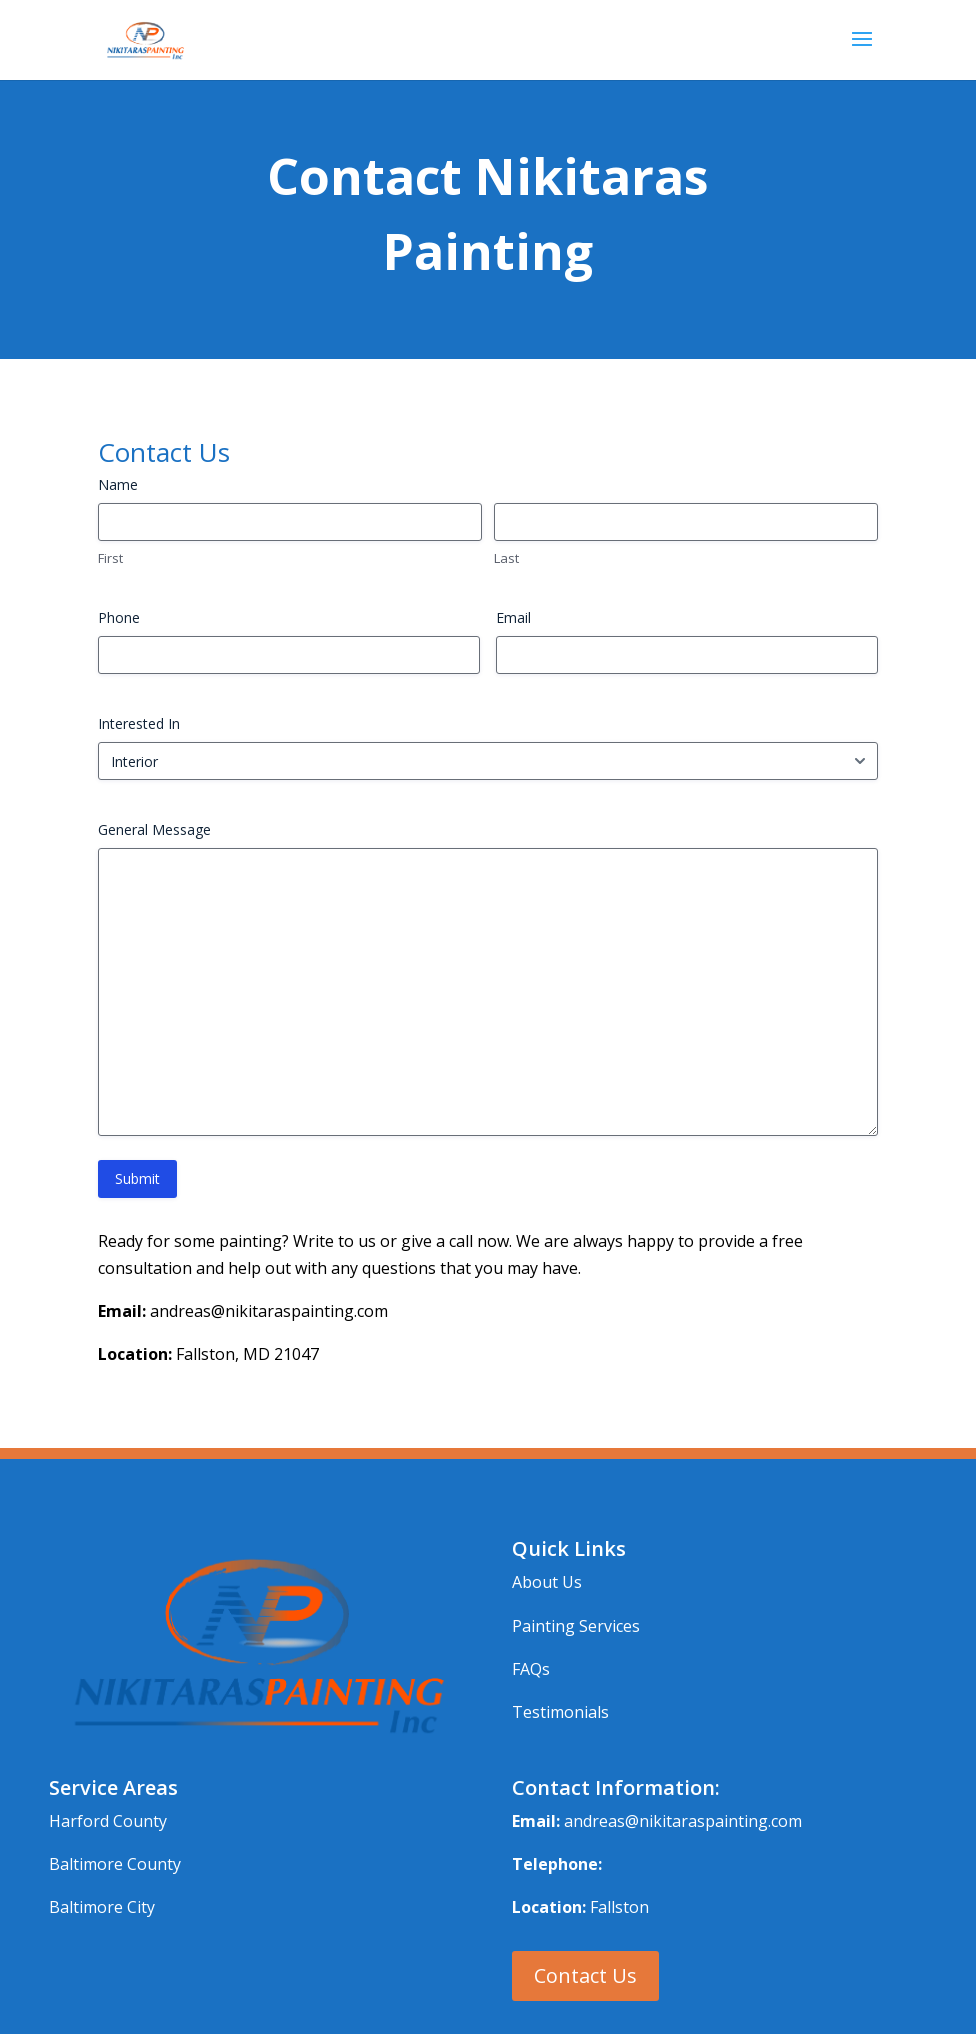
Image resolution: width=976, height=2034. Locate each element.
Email (513, 617)
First (110, 558)
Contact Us (585, 1975)
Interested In (139, 723)
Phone (119, 617)
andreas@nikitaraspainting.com (683, 1821)
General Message (154, 829)
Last (506, 558)
